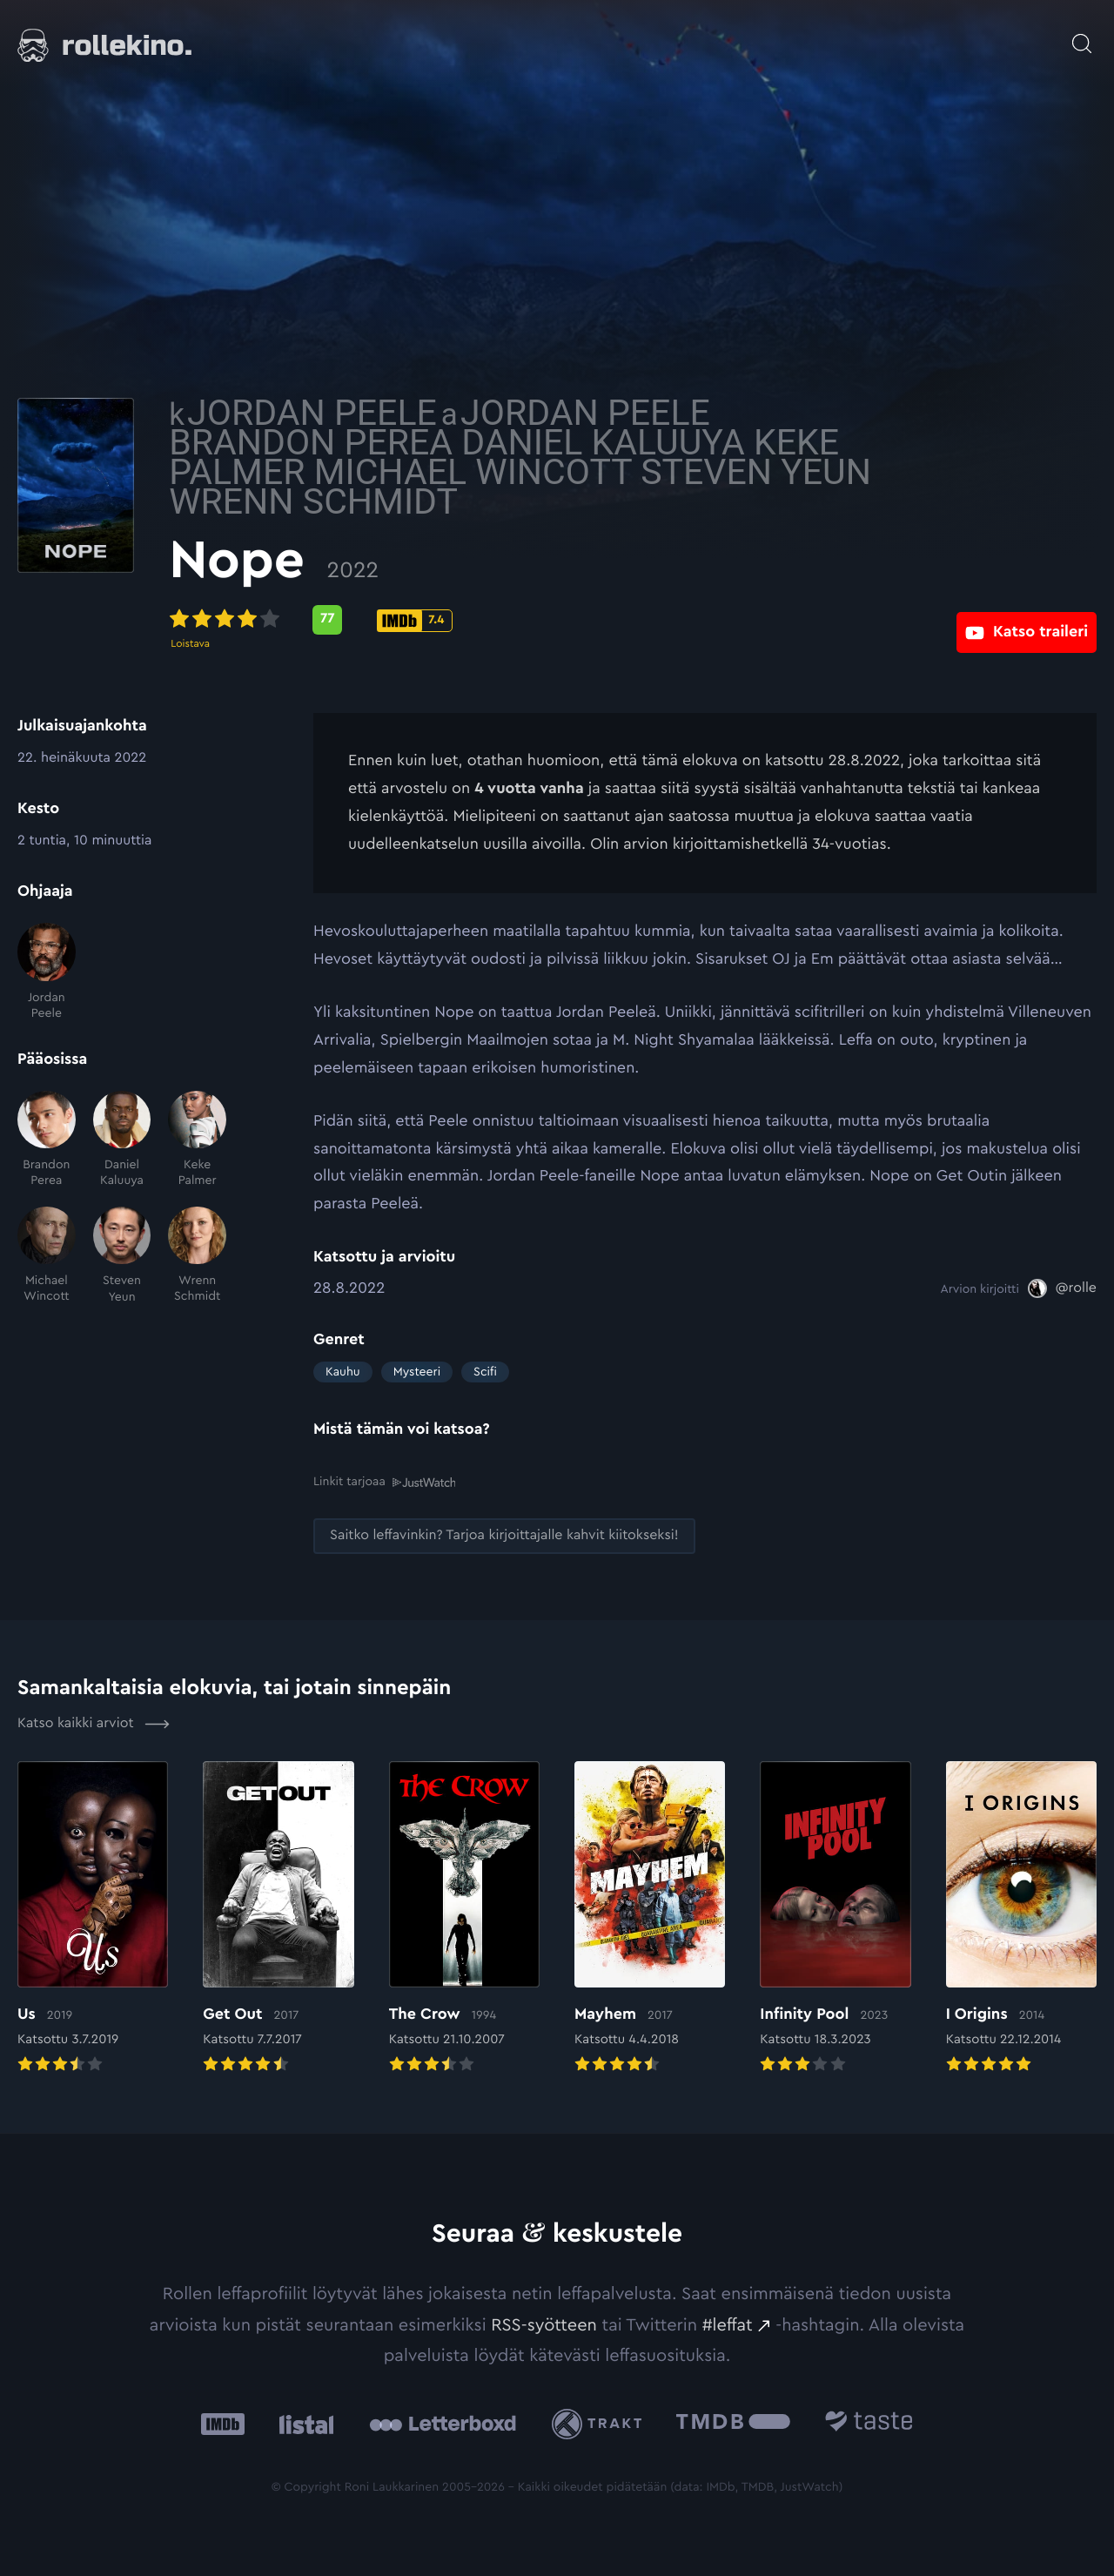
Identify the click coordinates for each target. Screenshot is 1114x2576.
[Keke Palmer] (197, 1140)
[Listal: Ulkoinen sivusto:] (302, 2423)
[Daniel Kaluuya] (122, 1140)
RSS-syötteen (544, 2323)
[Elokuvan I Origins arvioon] (1021, 1918)
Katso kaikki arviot (93, 1723)
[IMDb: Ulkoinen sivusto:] (223, 2423)
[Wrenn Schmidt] (197, 1256)
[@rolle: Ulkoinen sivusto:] (1062, 1288)
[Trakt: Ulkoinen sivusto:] (601, 2423)
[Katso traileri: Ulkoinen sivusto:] (1026, 619)
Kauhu (342, 1372)
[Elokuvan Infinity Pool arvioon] (835, 1918)
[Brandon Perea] (46, 1140)
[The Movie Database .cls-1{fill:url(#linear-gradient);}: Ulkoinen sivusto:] (733, 2423)
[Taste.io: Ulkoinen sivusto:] (869, 2423)
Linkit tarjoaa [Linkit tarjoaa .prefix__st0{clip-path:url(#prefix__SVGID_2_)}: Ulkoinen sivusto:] (384, 1481)
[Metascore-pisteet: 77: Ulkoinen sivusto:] (472, 620)
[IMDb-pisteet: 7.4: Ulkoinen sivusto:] (559, 620)
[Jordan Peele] (46, 972)
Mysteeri (416, 1372)
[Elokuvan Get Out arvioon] (278, 1918)
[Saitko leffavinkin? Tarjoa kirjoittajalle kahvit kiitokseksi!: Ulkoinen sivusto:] (504, 1535)
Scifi (485, 1372)
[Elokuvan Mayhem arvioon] (649, 1918)
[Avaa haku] (1082, 34)
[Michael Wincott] (46, 1256)
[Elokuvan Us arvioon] (92, 1918)
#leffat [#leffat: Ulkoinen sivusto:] (727, 2323)
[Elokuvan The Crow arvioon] (464, 1918)
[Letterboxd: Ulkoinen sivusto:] (442, 2422)
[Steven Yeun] (122, 1256)
